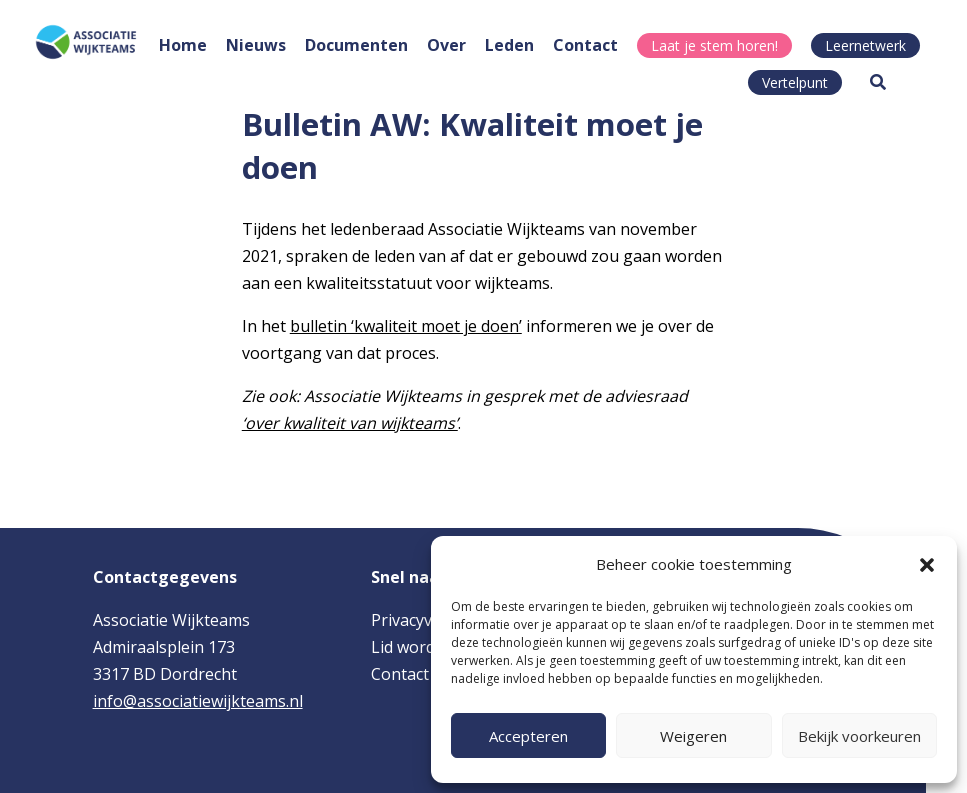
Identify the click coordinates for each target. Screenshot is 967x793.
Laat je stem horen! (714, 45)
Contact (585, 45)
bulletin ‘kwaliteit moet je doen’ (406, 326)
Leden (509, 45)
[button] (927, 565)
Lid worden (412, 647)
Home (183, 45)
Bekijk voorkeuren (859, 736)
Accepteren (528, 736)
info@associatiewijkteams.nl (198, 701)
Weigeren (693, 736)
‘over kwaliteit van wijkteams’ (350, 423)
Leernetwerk (865, 45)
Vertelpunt (795, 82)
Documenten (356, 45)
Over (446, 45)
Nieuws (256, 45)
